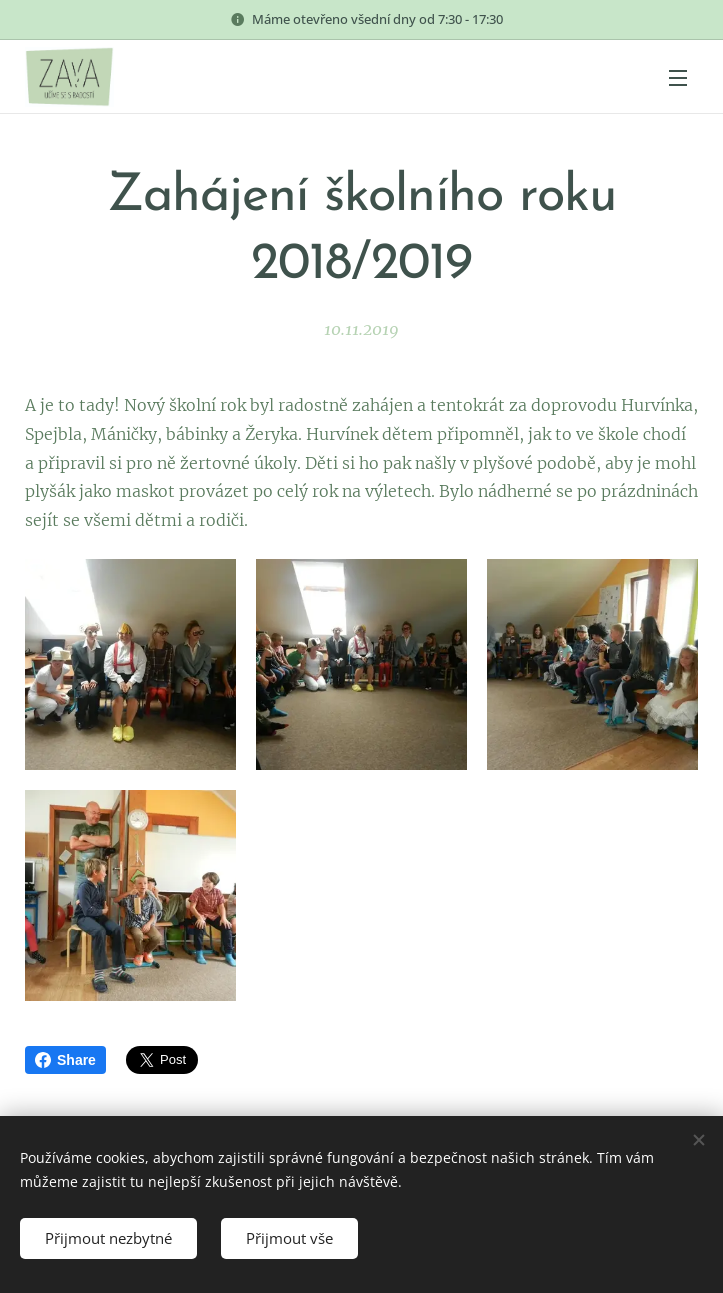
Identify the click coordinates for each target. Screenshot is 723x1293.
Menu (678, 78)
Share (65, 1060)
